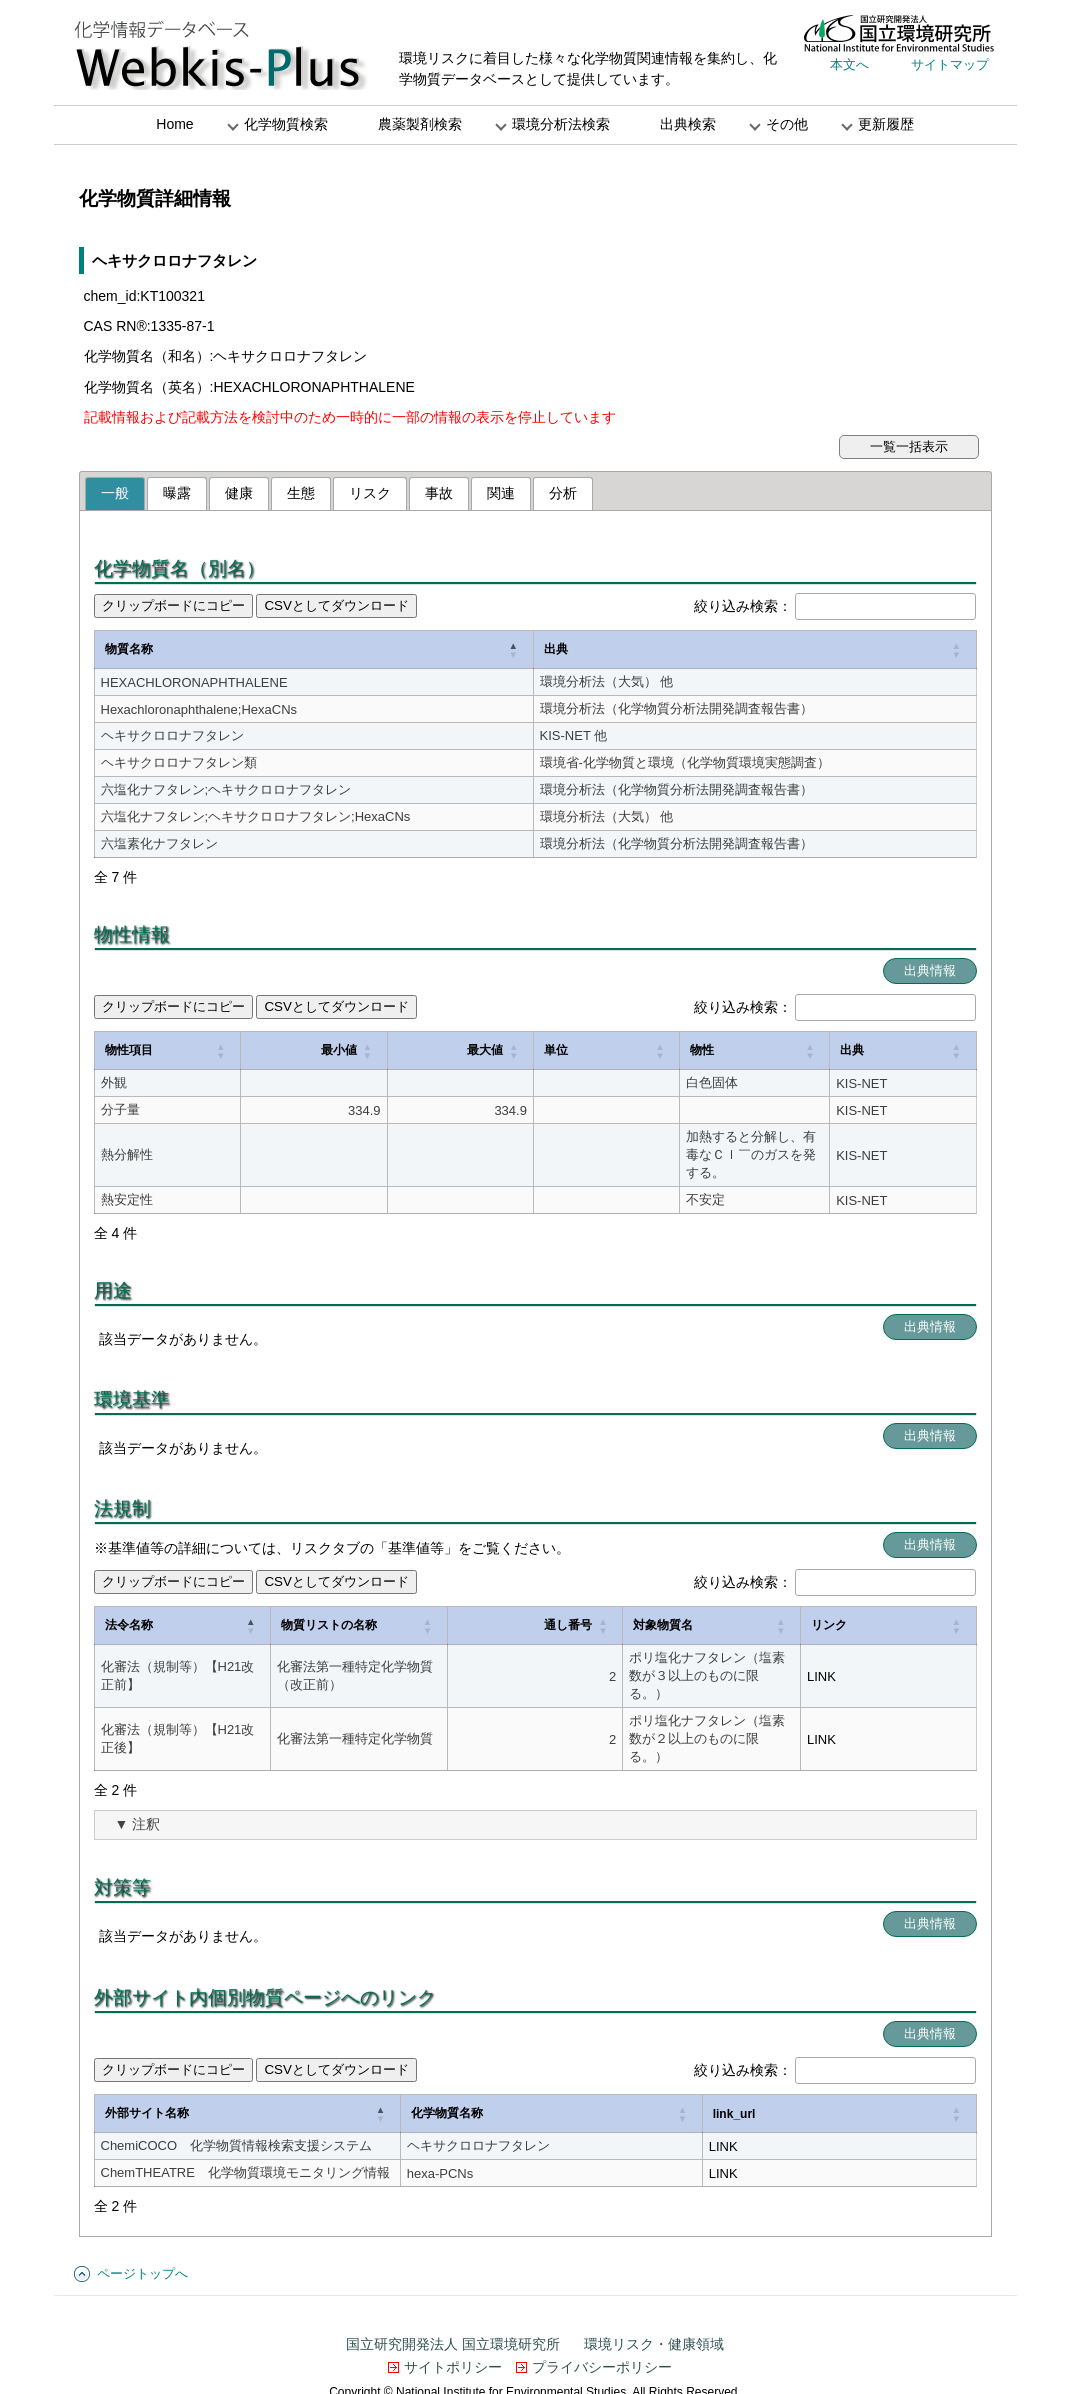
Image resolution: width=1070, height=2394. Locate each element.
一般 (115, 493)
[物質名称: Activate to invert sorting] (274, 650)
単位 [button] (430, 1050)
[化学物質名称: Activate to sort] (713, 2059)
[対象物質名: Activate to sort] (745, 1598)
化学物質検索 (286, 124)
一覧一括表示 (909, 446)
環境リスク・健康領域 (654, 2289)
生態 (301, 493)
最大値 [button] (359, 1050)
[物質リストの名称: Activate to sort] (394, 1598)
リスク (370, 493)
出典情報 (930, 970)
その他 (787, 124)
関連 (501, 493)
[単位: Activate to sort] (449, 1051)
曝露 (177, 493)
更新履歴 (886, 124)
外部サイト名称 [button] (147, 2058)
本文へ (849, 64)
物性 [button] (513, 1050)
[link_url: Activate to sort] (908, 2059)
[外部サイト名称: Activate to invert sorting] (340, 2059)
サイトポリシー (453, 2312)
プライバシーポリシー (602, 2312)
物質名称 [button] (129, 649)
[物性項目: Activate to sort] (151, 1051)
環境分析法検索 (561, 124)
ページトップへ (142, 2218)
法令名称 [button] (129, 1598)
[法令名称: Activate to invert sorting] (190, 1598)
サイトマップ (950, 64)
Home (174, 124)
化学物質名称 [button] (632, 2058)
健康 (239, 493)
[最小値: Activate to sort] (258, 1051)
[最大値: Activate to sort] (357, 1051)
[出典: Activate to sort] (715, 650)
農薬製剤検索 (420, 124)
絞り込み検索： (743, 606)
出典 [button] (477, 649)
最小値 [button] (259, 1050)
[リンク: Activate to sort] (938, 1598)
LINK (922, 1648)
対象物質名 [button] (630, 1598)
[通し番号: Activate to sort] (546, 1598)
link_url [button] (871, 2059)
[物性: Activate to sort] (691, 1051)
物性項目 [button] (129, 1050)
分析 (563, 493)
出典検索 (688, 124)
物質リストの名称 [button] (344, 1598)
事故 (439, 493)
